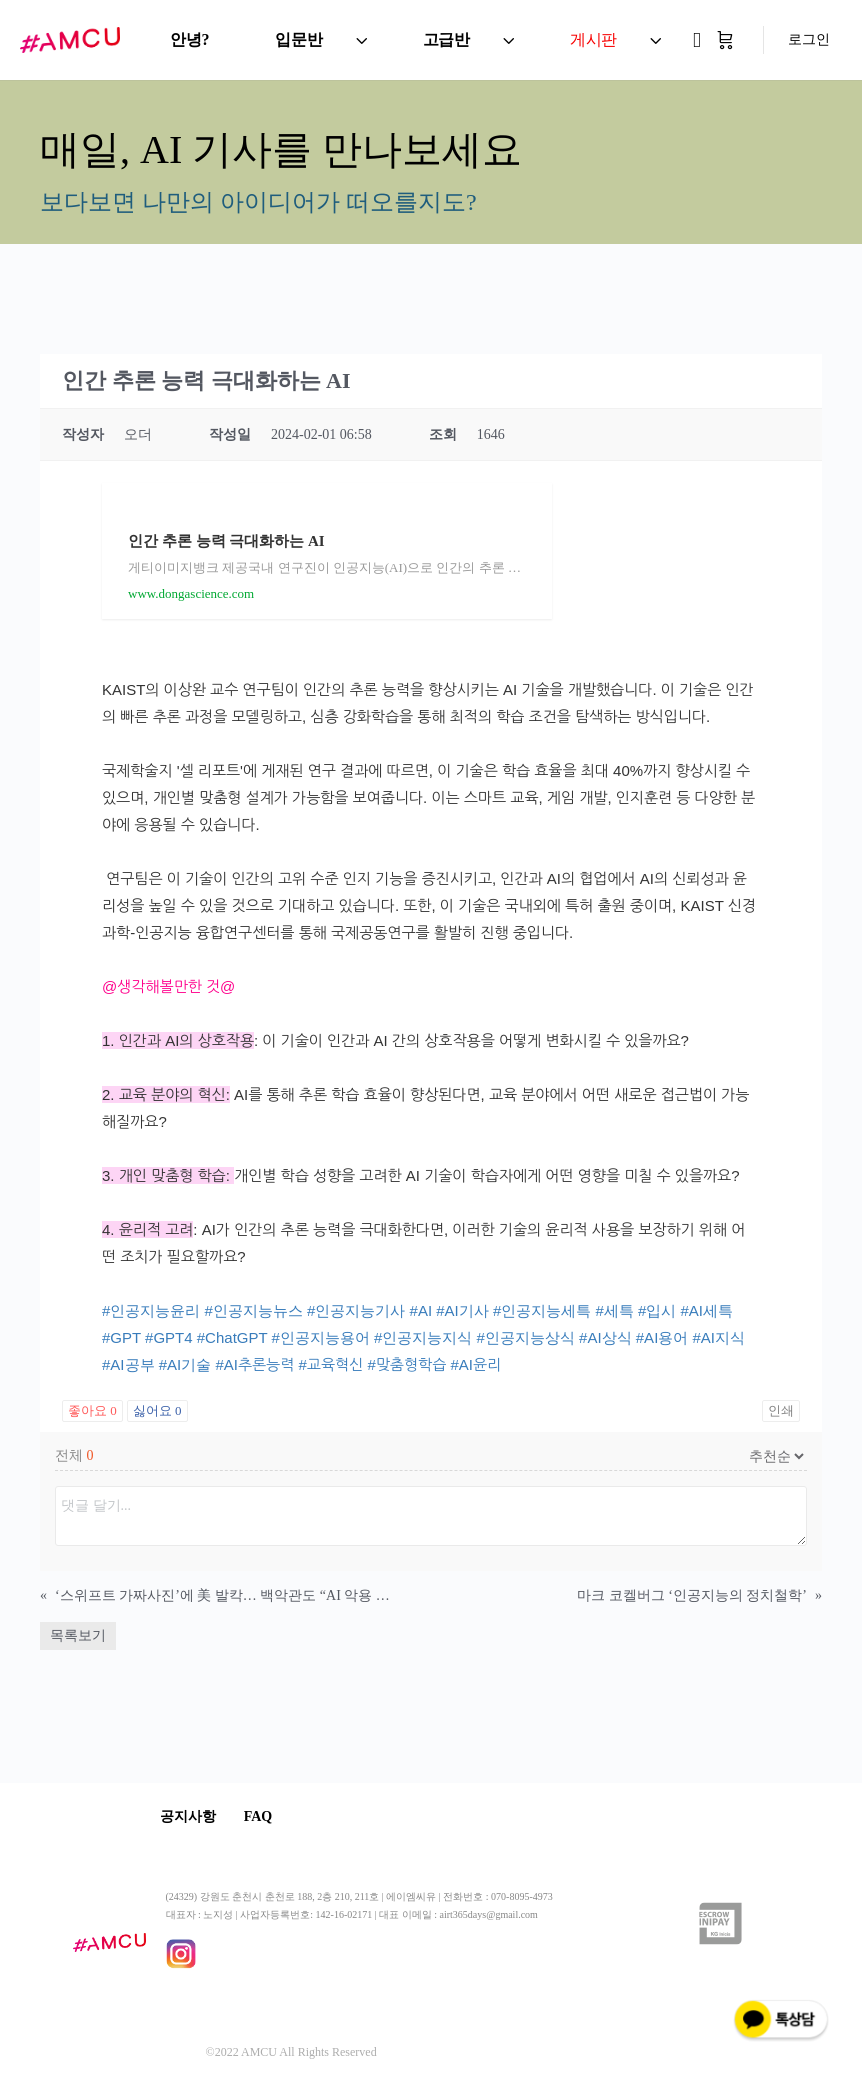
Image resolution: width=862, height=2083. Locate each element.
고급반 (446, 39)
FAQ (276, 1816)
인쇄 (781, 1410)
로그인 (809, 39)
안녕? (189, 39)
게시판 (593, 39)
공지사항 (194, 1816)
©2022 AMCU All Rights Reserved (291, 2054)
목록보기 (78, 1635)
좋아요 (92, 1410)
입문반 (298, 39)
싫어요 (157, 1410)
